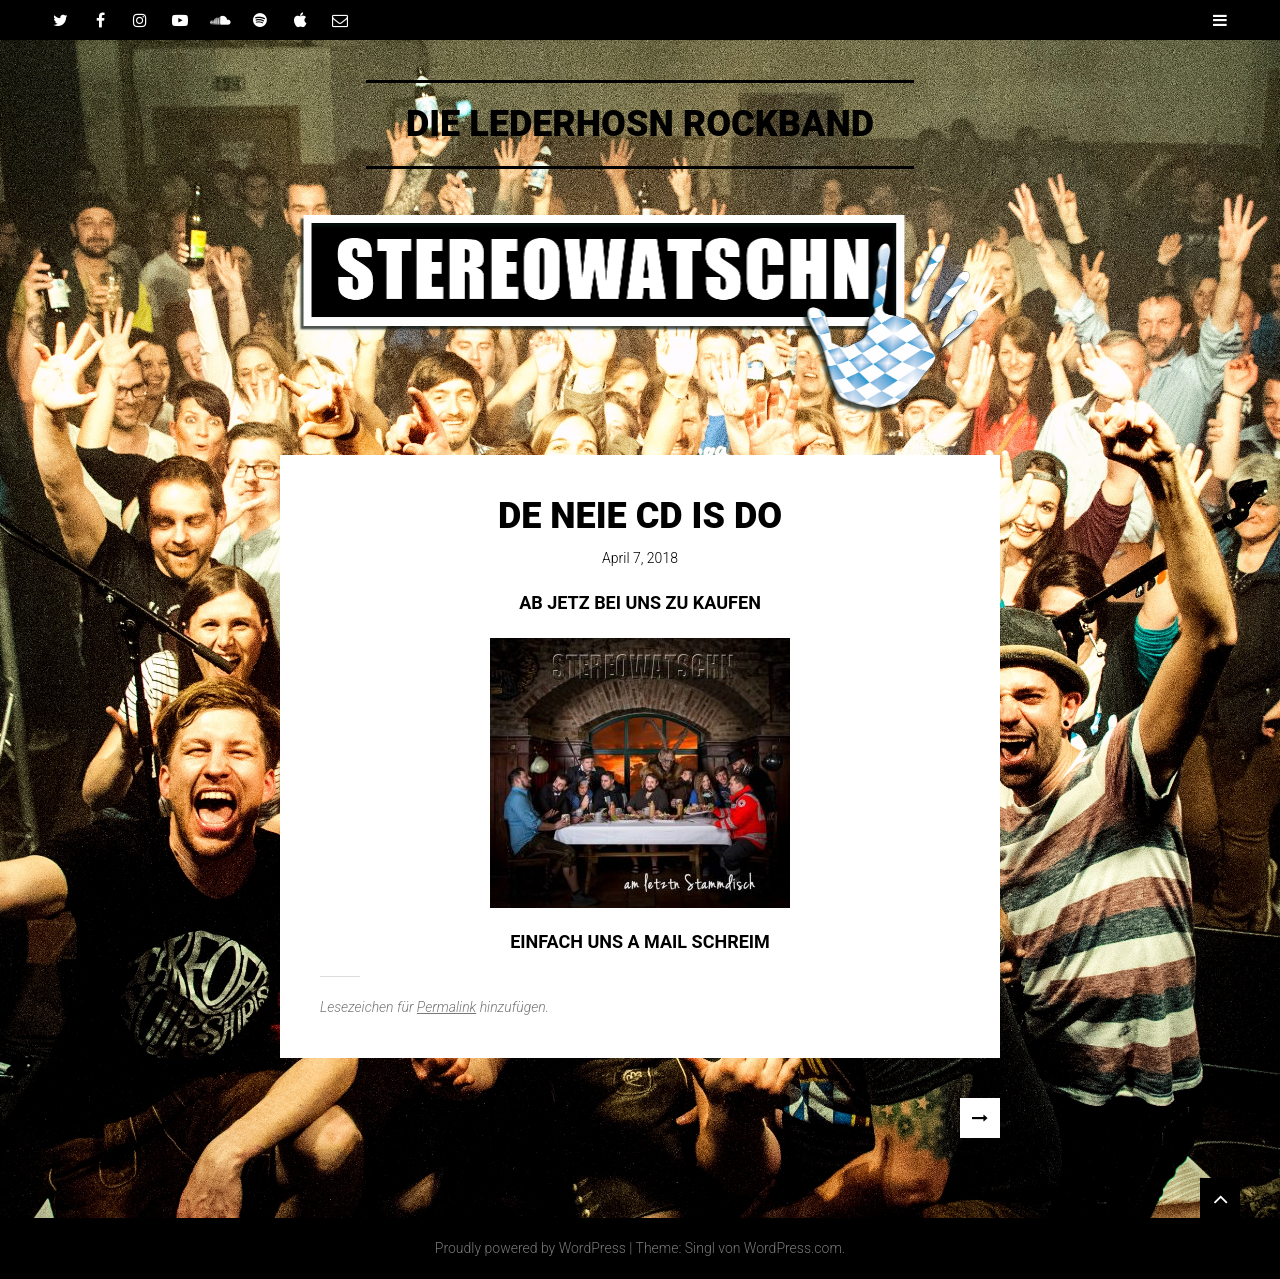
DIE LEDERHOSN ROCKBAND (640, 124)
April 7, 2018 (640, 558)
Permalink (446, 1007)
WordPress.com (793, 1248)
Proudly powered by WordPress (530, 1248)
